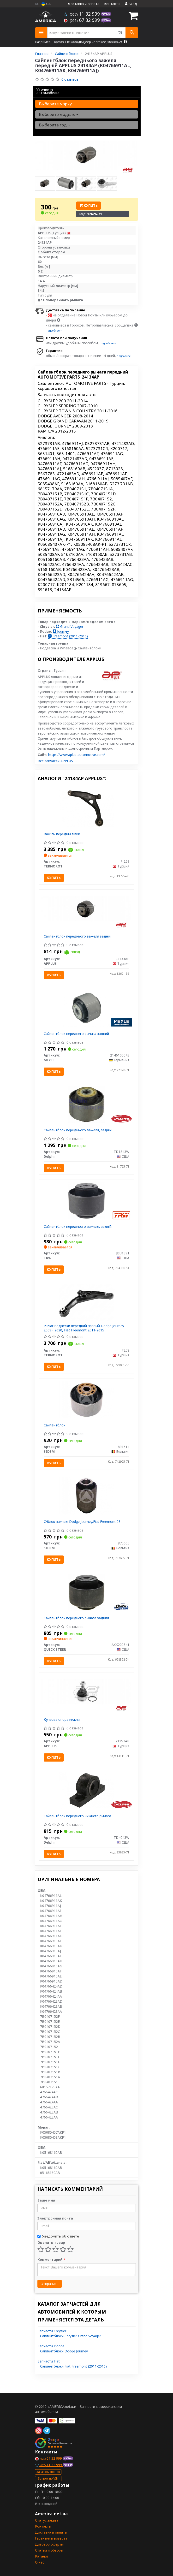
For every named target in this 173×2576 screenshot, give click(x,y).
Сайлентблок (54, 1425)
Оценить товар (51, 2242)
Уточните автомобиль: (47, 91)
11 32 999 (82, 14)
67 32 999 (82, 20)
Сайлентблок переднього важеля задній (77, 936)
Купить (88, 205)
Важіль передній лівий (62, 834)
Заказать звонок (48, 2472)
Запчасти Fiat (49, 2361)
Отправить (50, 2283)
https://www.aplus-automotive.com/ (76, 754)
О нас (39, 2562)
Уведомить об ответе (58, 2236)
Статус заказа (46, 2520)
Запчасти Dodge (51, 2346)
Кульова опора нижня (62, 1719)
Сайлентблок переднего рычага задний (76, 1033)
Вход (131, 3)
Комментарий (51, 2259)
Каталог (41, 2556)
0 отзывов (69, 79)
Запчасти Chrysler (52, 2331)
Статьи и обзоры (49, 2550)
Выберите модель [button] (58, 114)
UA (46, 3)
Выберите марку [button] (57, 104)
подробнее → (54, 330)
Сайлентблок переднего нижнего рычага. (78, 1816)
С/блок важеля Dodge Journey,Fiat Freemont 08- (83, 1521)
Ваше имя (46, 2200)
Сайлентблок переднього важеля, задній (78, 1130)
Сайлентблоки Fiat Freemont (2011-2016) (73, 2366)
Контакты (112, 3)
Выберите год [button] (54, 125)
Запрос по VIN (48, 2478)
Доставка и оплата (83, 3)
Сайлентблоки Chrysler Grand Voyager (70, 2336)
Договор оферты (49, 2544)
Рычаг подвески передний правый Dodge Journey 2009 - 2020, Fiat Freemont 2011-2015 (84, 1328)
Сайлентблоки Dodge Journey (64, 2351)
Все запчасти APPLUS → (57, 761)
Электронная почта (55, 2218)
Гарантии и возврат (51, 2538)
